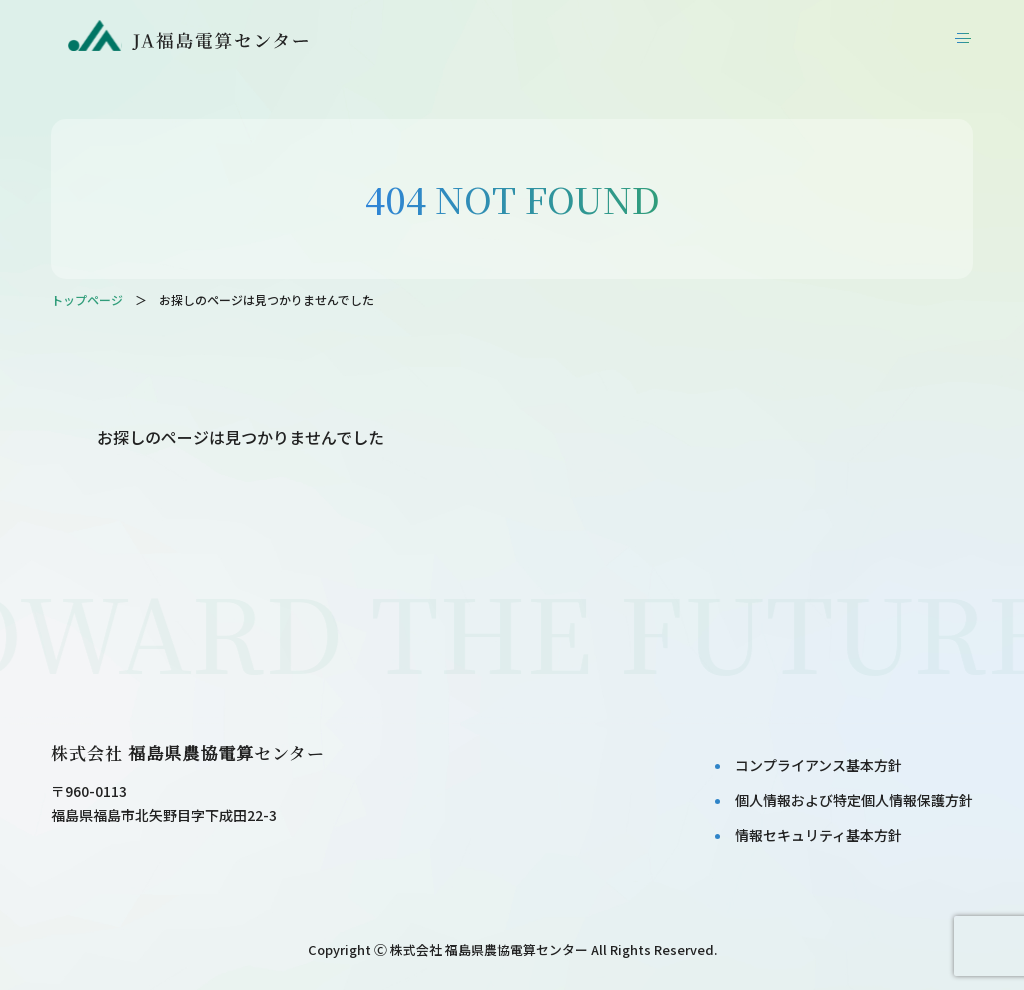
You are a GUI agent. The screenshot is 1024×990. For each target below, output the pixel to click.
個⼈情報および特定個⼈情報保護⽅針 (854, 800)
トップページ (87, 299)
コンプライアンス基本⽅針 (818, 765)
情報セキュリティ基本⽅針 (818, 835)
